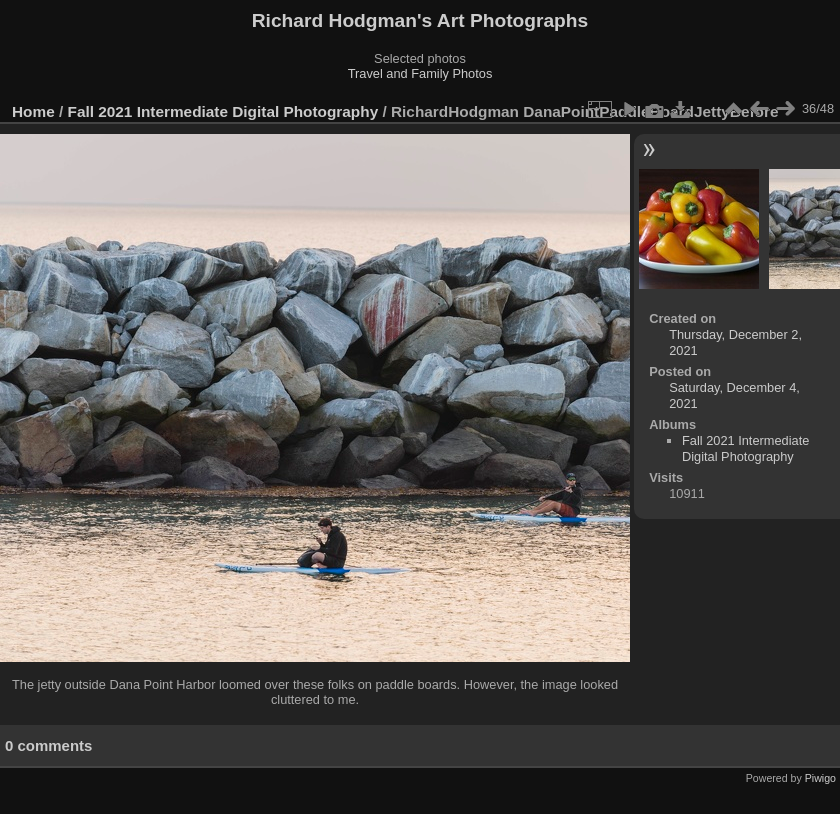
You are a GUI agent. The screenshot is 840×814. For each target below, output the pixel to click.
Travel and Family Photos (420, 73)
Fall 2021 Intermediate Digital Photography (223, 111)
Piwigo (820, 778)
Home (33, 111)
